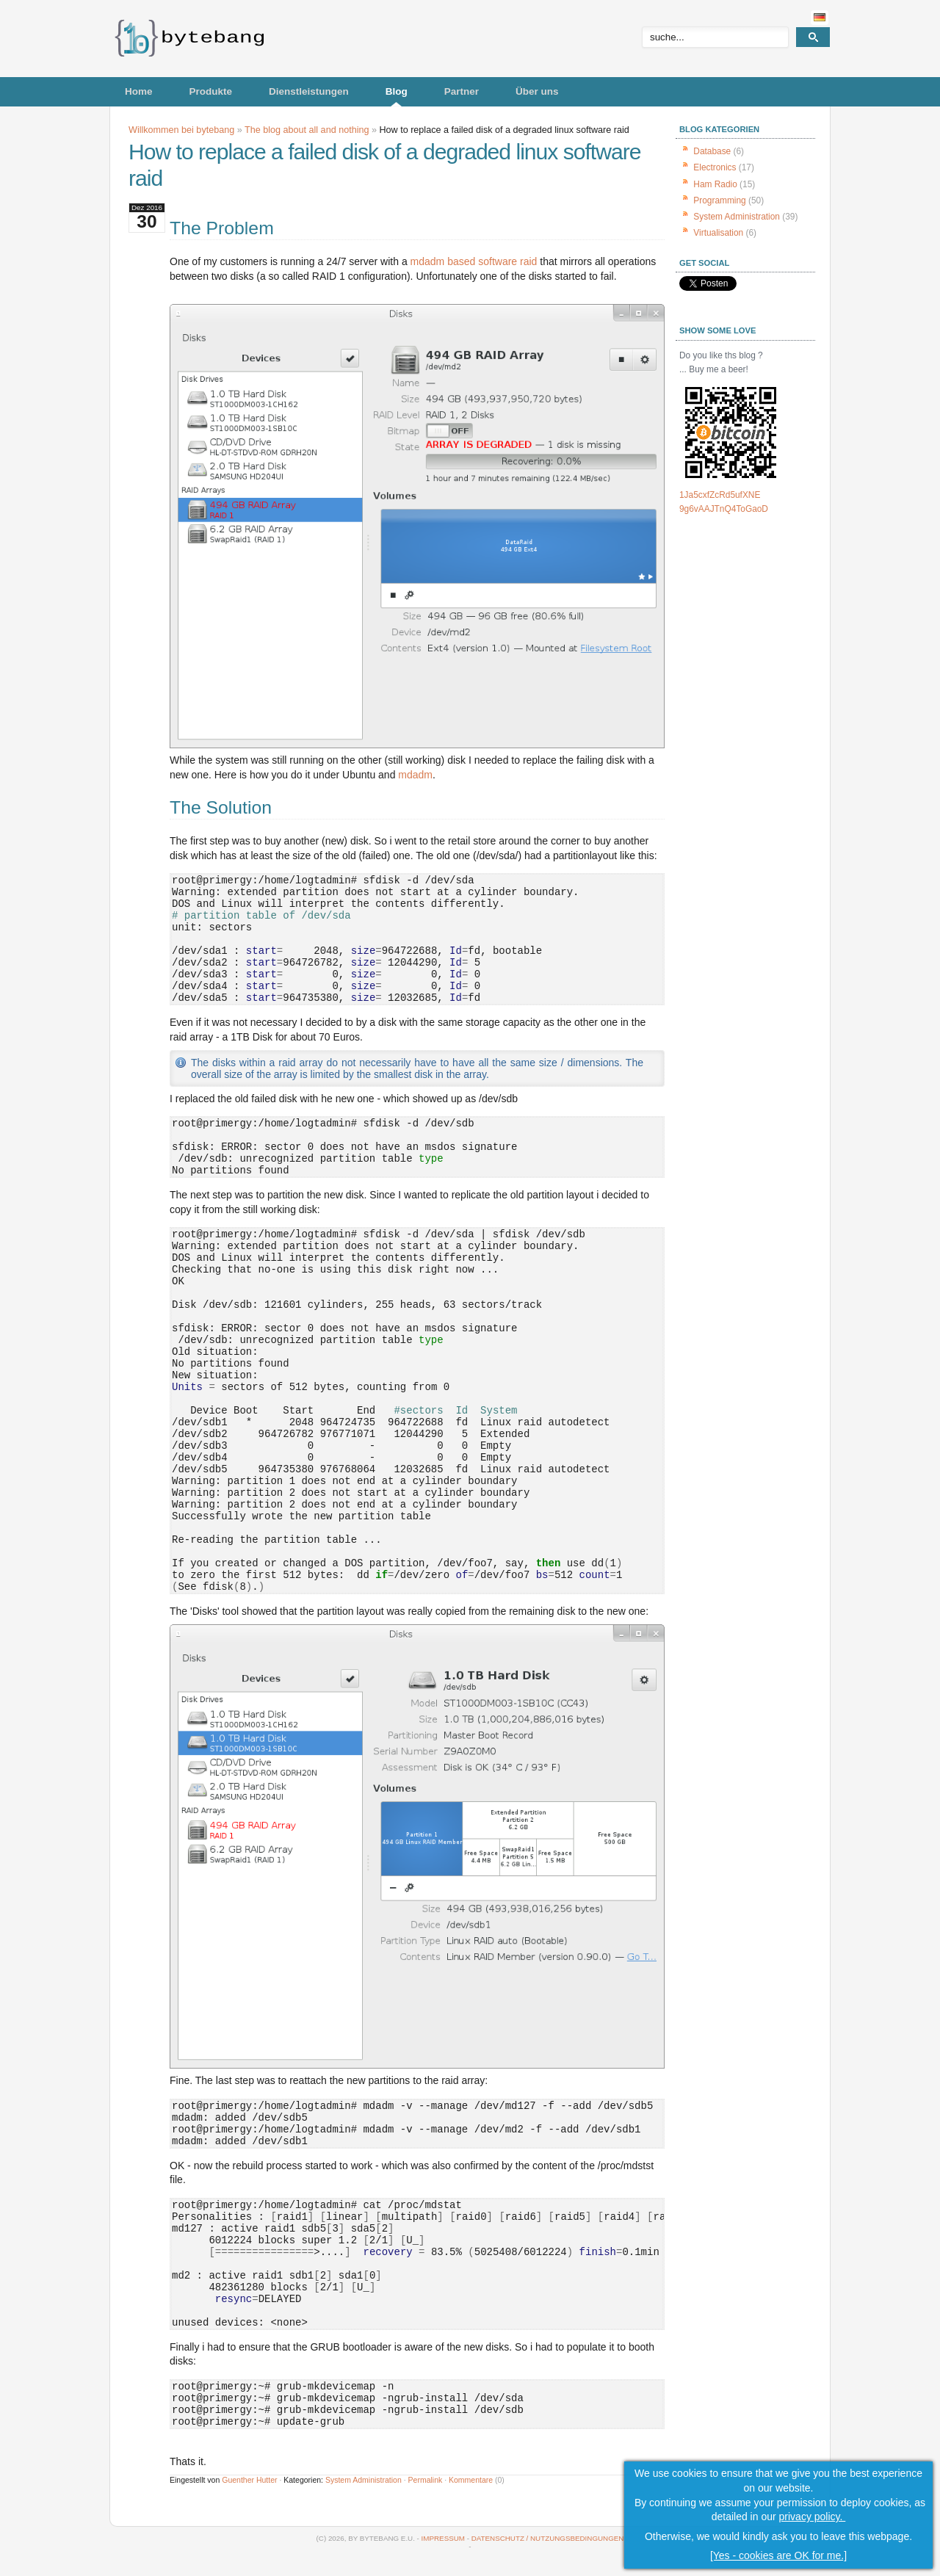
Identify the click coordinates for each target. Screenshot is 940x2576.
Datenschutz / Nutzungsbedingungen (547, 2538)
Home (139, 91)
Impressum (443, 2538)
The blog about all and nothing (307, 130)
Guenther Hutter (249, 2479)
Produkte (211, 91)
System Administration (363, 2479)
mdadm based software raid (474, 261)
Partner (461, 91)
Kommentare (471, 2479)
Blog (397, 91)
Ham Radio (715, 184)
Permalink (425, 2479)
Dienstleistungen (309, 91)
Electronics (714, 167)
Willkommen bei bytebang (181, 130)
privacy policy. (812, 2516)
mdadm (415, 775)
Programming (719, 200)
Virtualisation (718, 233)
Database (712, 151)
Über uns (537, 91)
